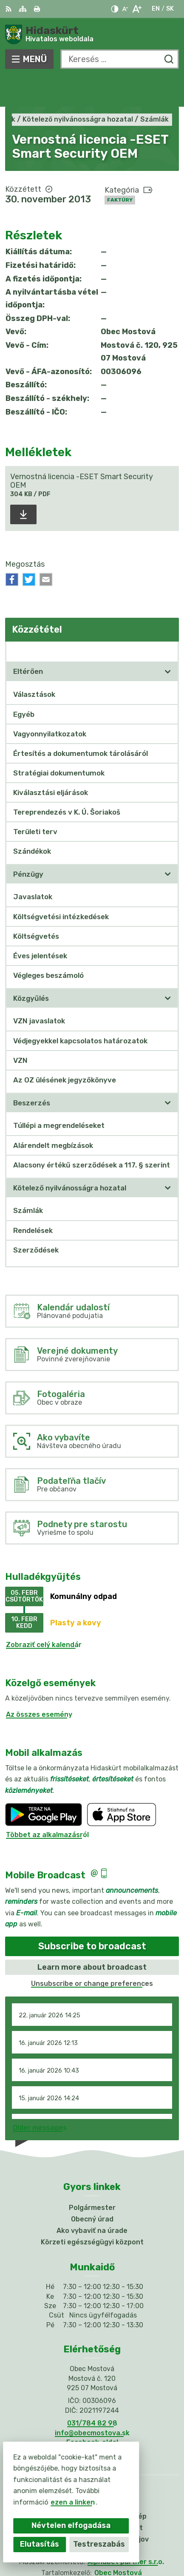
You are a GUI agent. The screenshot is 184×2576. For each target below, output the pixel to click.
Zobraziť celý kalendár (44, 1614)
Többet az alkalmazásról (47, 1804)
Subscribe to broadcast (92, 1915)
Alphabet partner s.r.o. (126, 2531)
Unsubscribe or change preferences (92, 1953)
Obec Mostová (118, 2542)
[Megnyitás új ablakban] (168, 640)
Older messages (40, 2097)
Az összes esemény (39, 1683)
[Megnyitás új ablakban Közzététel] (168, 620)
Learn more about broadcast (92, 1936)
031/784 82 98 (92, 2392)
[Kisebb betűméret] (125, 9)
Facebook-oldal (92, 2411)
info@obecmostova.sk (92, 2402)
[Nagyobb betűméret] (136, 9)
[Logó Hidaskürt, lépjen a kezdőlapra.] (92, 34)
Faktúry (120, 169)
